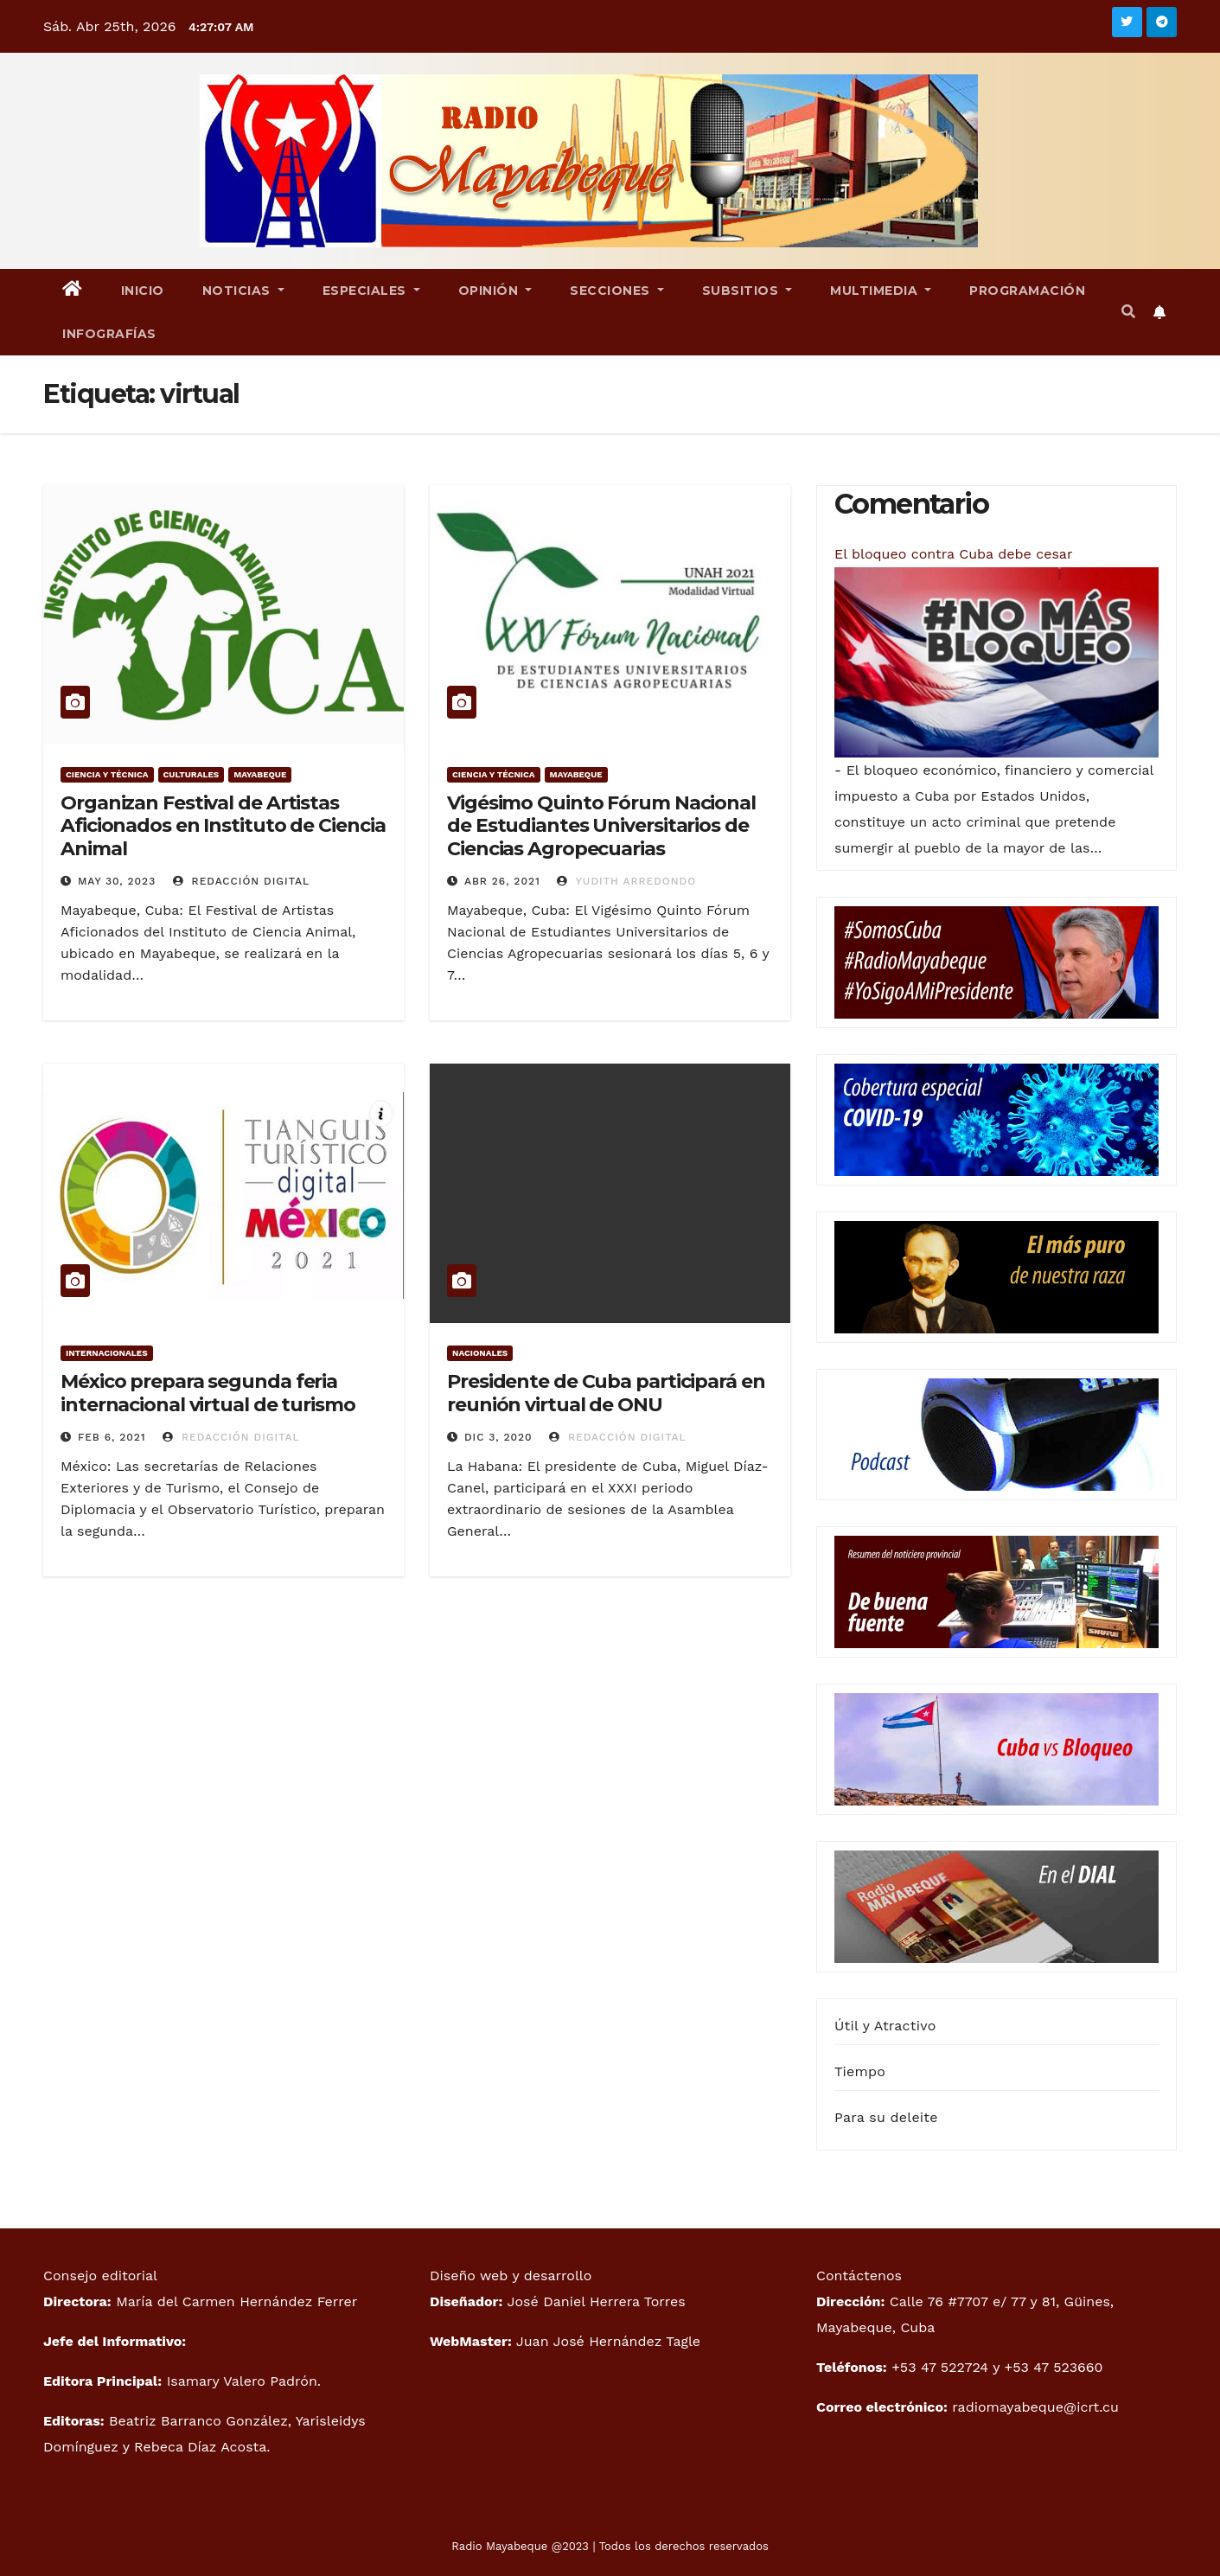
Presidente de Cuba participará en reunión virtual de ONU (606, 1393)
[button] (1128, 312)
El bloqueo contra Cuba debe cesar (953, 554)
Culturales (191, 774)
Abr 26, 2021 (502, 881)
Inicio (142, 290)
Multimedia (880, 290)
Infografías (109, 334)
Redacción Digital (241, 881)
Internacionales (107, 1353)
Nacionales (480, 1353)
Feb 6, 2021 (112, 1437)
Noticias (243, 290)
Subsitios (747, 290)
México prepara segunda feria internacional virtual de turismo (208, 1393)
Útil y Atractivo (885, 2025)
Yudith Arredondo (626, 881)
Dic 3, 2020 (498, 1437)
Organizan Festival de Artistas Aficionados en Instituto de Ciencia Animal (223, 825)
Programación (1027, 290)
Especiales (371, 290)
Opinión (495, 290)
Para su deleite (886, 2117)
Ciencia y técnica (107, 774)
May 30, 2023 (117, 881)
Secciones (617, 290)
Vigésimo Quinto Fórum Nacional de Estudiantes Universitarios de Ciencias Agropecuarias (601, 825)
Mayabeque (259, 774)
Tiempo (859, 2071)
